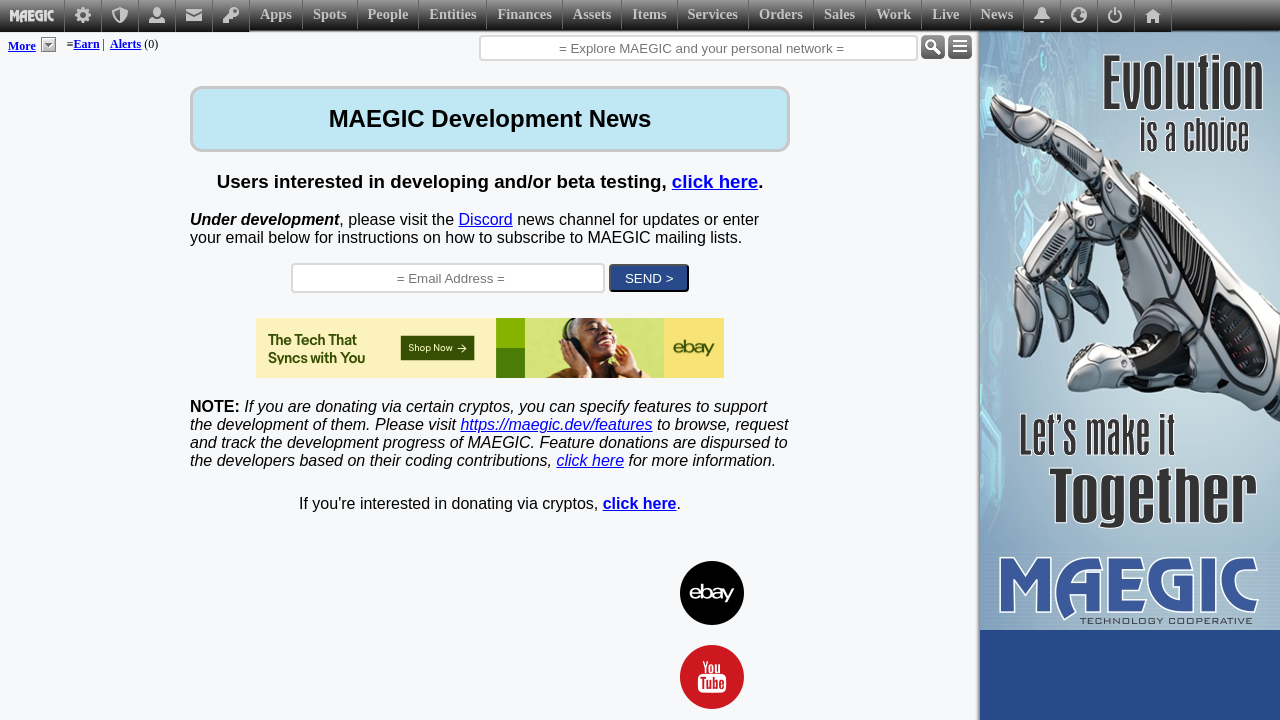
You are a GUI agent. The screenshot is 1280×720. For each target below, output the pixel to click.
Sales (839, 14)
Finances (524, 14)
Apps (276, 14)
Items (649, 14)
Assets (592, 14)
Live (945, 14)
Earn (87, 44)
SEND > (649, 278)
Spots (330, 14)
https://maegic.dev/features (556, 424)
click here (715, 181)
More (22, 46)
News (997, 14)
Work (893, 14)
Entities (452, 14)
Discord (486, 219)
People (388, 14)
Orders (781, 14)
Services (713, 14)
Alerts (125, 44)
